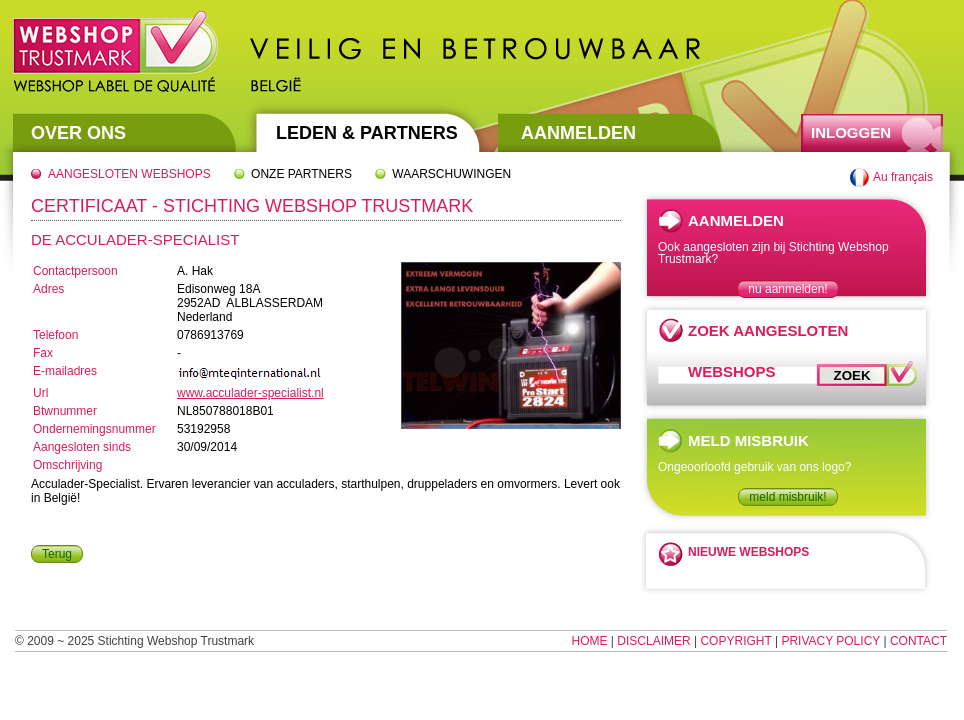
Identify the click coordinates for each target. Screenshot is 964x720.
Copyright (735, 641)
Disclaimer (653, 641)
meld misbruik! (787, 497)
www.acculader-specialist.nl (250, 393)
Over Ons (78, 133)
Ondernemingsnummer (94, 429)
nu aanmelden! (787, 289)
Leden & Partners (367, 133)
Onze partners (301, 174)
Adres (48, 289)
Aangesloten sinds (82, 447)
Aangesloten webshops (129, 174)
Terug (57, 554)
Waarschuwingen (451, 174)
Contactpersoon (75, 271)
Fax (43, 353)
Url (40, 393)
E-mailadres (65, 371)
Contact (918, 641)
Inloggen (851, 132)
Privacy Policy (830, 641)
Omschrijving (67, 465)
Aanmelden (578, 133)
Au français (903, 177)
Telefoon (55, 335)
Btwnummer (65, 411)
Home (590, 641)
